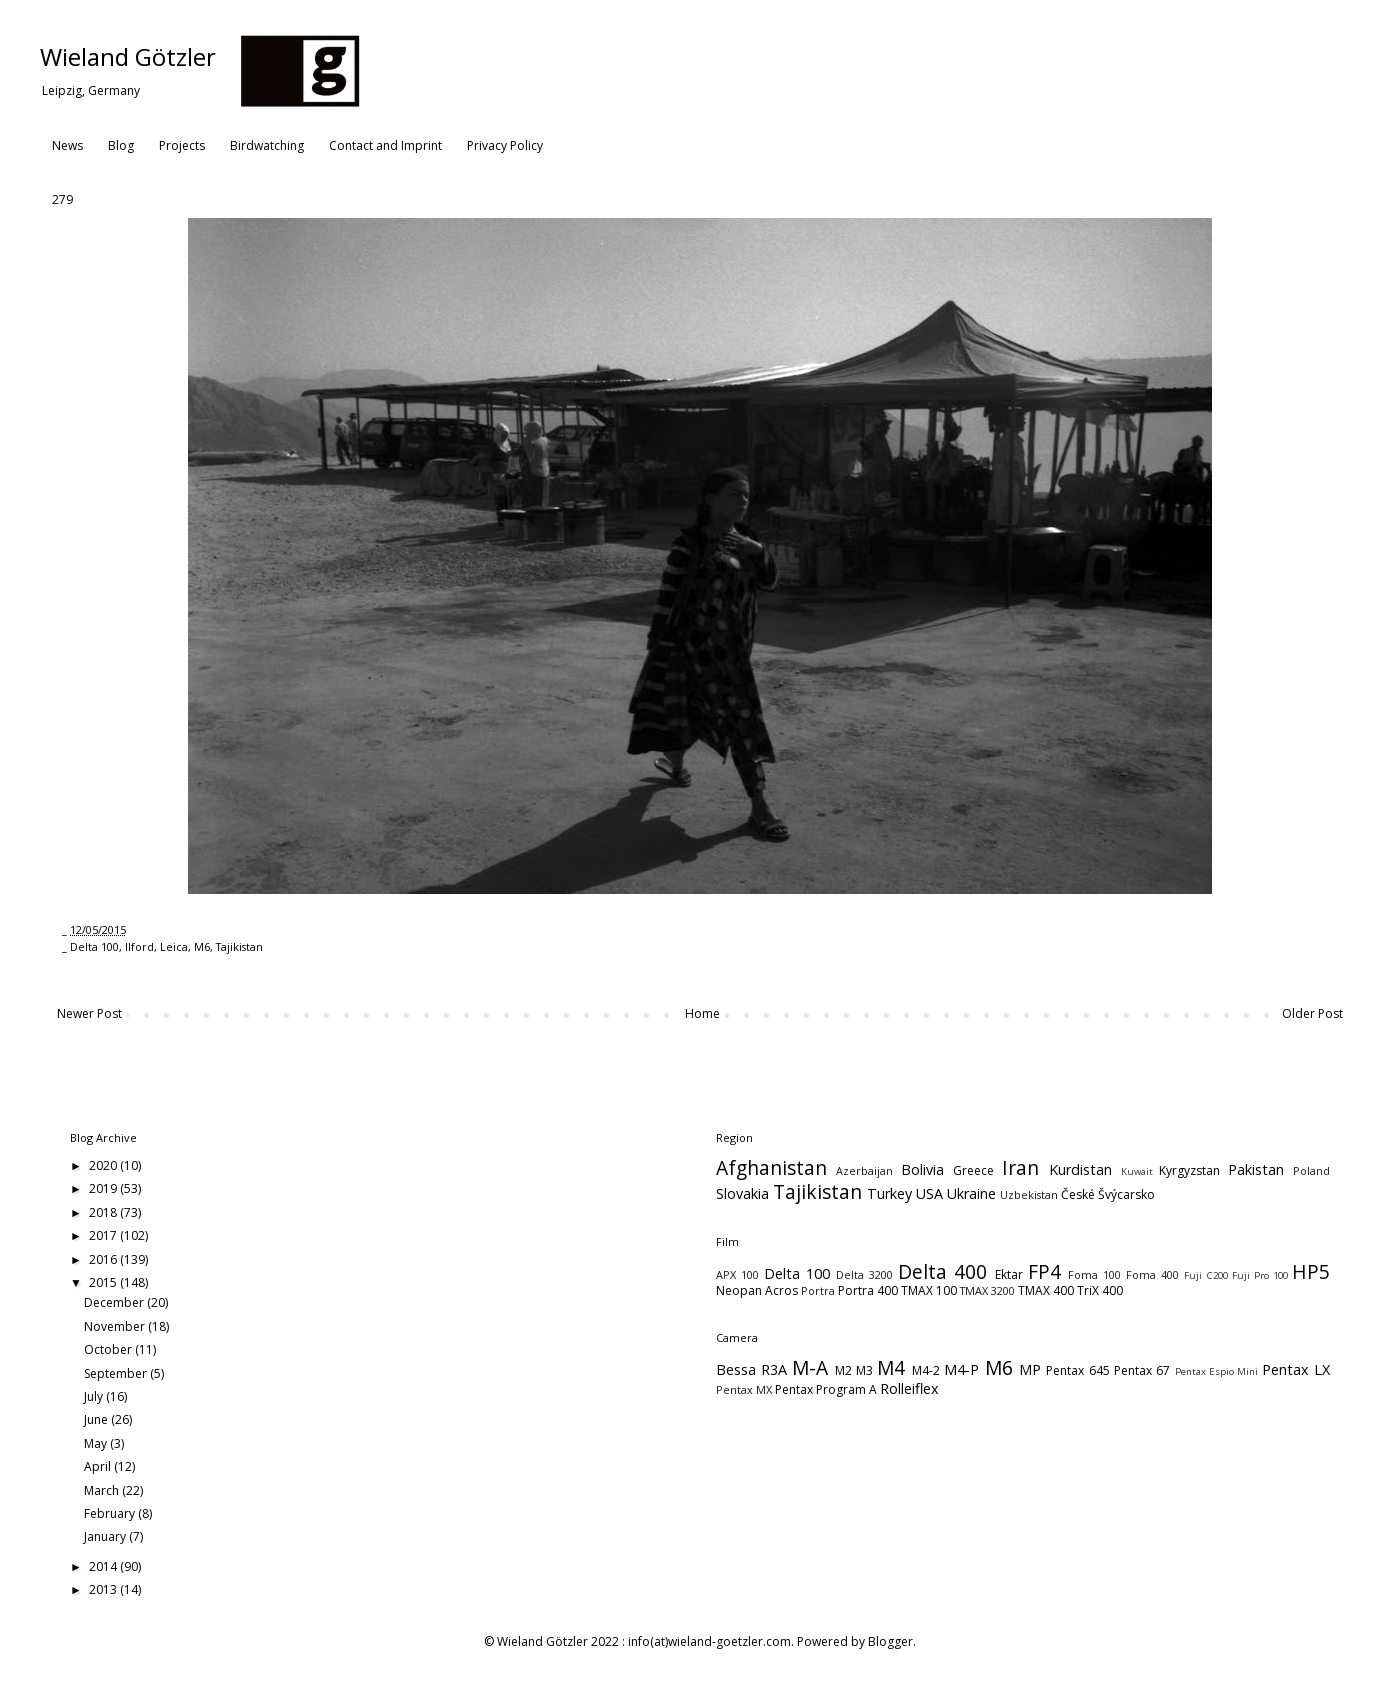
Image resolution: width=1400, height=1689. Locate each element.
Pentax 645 (1077, 1370)
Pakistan (1256, 1169)
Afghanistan (771, 1167)
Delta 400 (942, 1271)
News (67, 145)
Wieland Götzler (128, 56)
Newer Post (89, 1013)
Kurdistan (1080, 1169)
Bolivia (922, 1169)
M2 (843, 1370)
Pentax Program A (826, 1389)
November (116, 1326)
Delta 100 (94, 946)
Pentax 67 (1142, 1370)
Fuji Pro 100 (1260, 1275)
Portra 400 (868, 1290)
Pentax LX (1296, 1369)
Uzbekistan (1029, 1194)
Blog (121, 145)
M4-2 (926, 1370)
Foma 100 (1094, 1274)
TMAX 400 (1046, 1290)
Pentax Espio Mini (1217, 1371)
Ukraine (971, 1193)
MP (1030, 1369)
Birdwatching (267, 145)
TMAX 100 (929, 1290)
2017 (104, 1235)
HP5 (1311, 1271)
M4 (891, 1367)
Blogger (890, 1641)
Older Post (1312, 1013)
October (109, 1349)
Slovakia (742, 1193)
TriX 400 (1100, 1290)
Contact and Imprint (385, 145)
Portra (818, 1290)
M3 (864, 1370)
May (97, 1443)
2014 (104, 1566)
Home (702, 1013)
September (117, 1373)
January (106, 1536)
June (97, 1419)
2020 (104, 1165)
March (103, 1490)
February (111, 1513)
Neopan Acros (757, 1290)
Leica (174, 946)
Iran (1020, 1167)
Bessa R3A (751, 1369)
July (95, 1396)
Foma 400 (1152, 1274)
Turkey (889, 1193)
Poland (1311, 1170)
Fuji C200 (1205, 1275)
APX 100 (737, 1274)
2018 (104, 1212)
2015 (104, 1282)
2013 (104, 1589)
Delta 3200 (864, 1274)
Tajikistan (239, 946)
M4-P (961, 1369)
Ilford (139, 946)
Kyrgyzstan (1189, 1170)
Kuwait (1137, 1171)
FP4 (1044, 1271)
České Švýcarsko (1108, 1194)
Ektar (1009, 1274)
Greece (973, 1170)
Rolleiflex (909, 1388)
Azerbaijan (864, 1170)
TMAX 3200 (987, 1290)
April (99, 1466)
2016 (104, 1259)
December (115, 1302)
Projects (182, 145)
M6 (202, 946)
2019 (104, 1188)
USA (929, 1193)
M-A (810, 1367)
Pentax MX (744, 1389)
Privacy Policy (505, 145)
